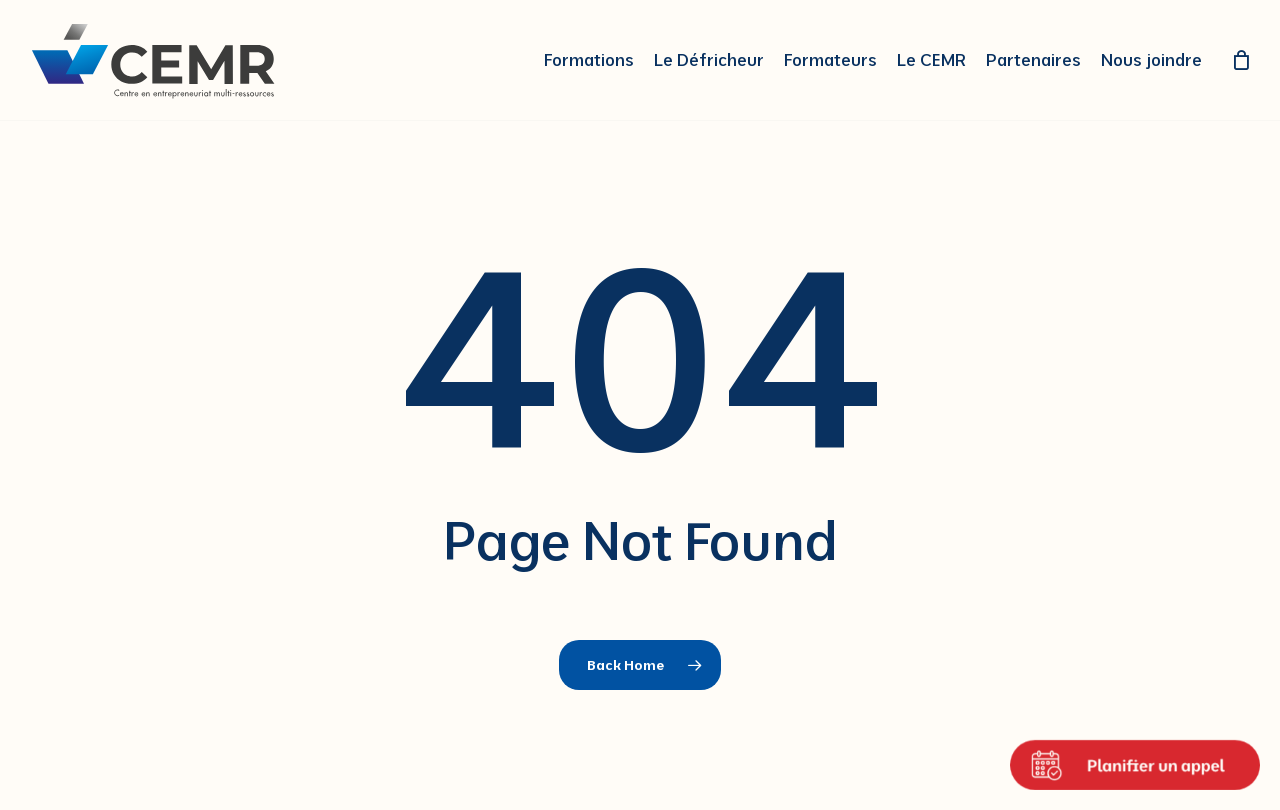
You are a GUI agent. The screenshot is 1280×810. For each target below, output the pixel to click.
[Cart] (1241, 60)
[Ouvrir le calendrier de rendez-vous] (1135, 765)
